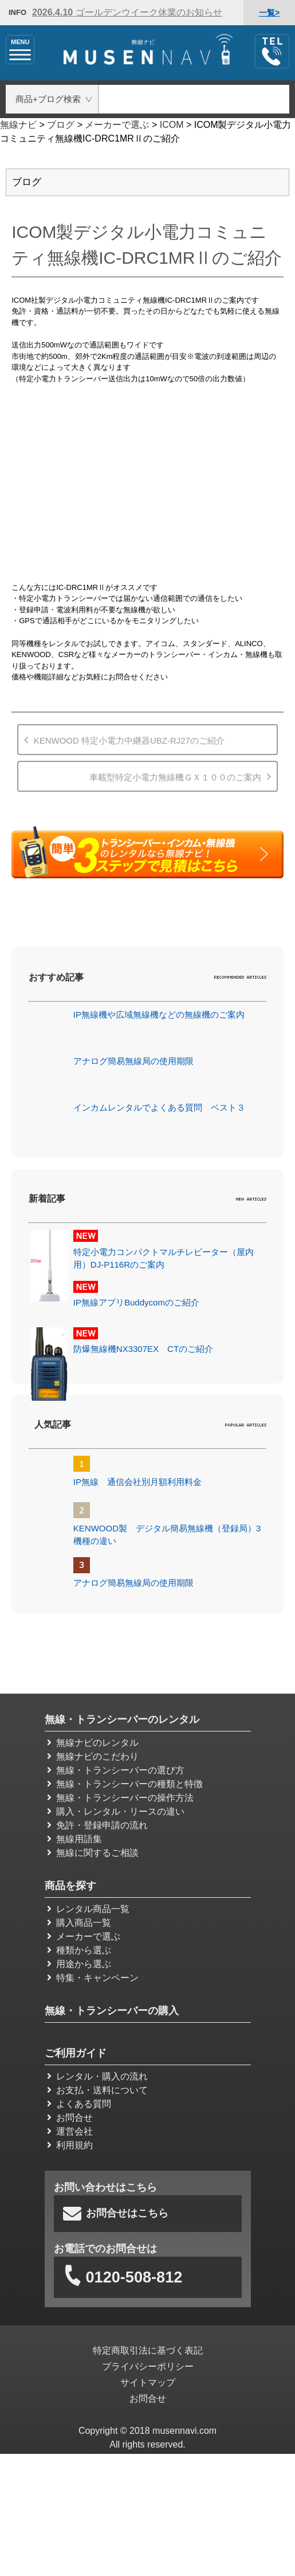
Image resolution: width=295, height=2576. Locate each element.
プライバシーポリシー (148, 2367)
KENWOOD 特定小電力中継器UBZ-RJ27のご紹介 (129, 740)
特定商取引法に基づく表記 (148, 2351)
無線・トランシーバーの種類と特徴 (125, 1783)
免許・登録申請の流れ (97, 1825)
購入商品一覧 (79, 1922)
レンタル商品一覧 (88, 1908)
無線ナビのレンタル (93, 1742)
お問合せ (70, 2117)
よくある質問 (79, 2103)
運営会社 (70, 2131)
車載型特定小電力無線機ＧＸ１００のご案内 (175, 776)
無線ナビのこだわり (93, 1756)
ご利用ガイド (76, 2052)
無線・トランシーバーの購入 (112, 2010)
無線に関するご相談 (93, 1852)
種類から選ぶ (79, 1950)
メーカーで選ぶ (83, 1936)
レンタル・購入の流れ (97, 2076)
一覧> (269, 12)
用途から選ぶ (79, 1963)
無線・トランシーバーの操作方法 (120, 1797)
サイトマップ (147, 2383)
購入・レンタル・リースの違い (115, 1811)
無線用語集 (74, 1838)
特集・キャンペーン (93, 1977)
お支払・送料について (97, 2089)
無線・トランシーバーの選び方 (115, 1769)
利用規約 (70, 2144)
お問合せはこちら (115, 2213)
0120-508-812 (123, 2277)
